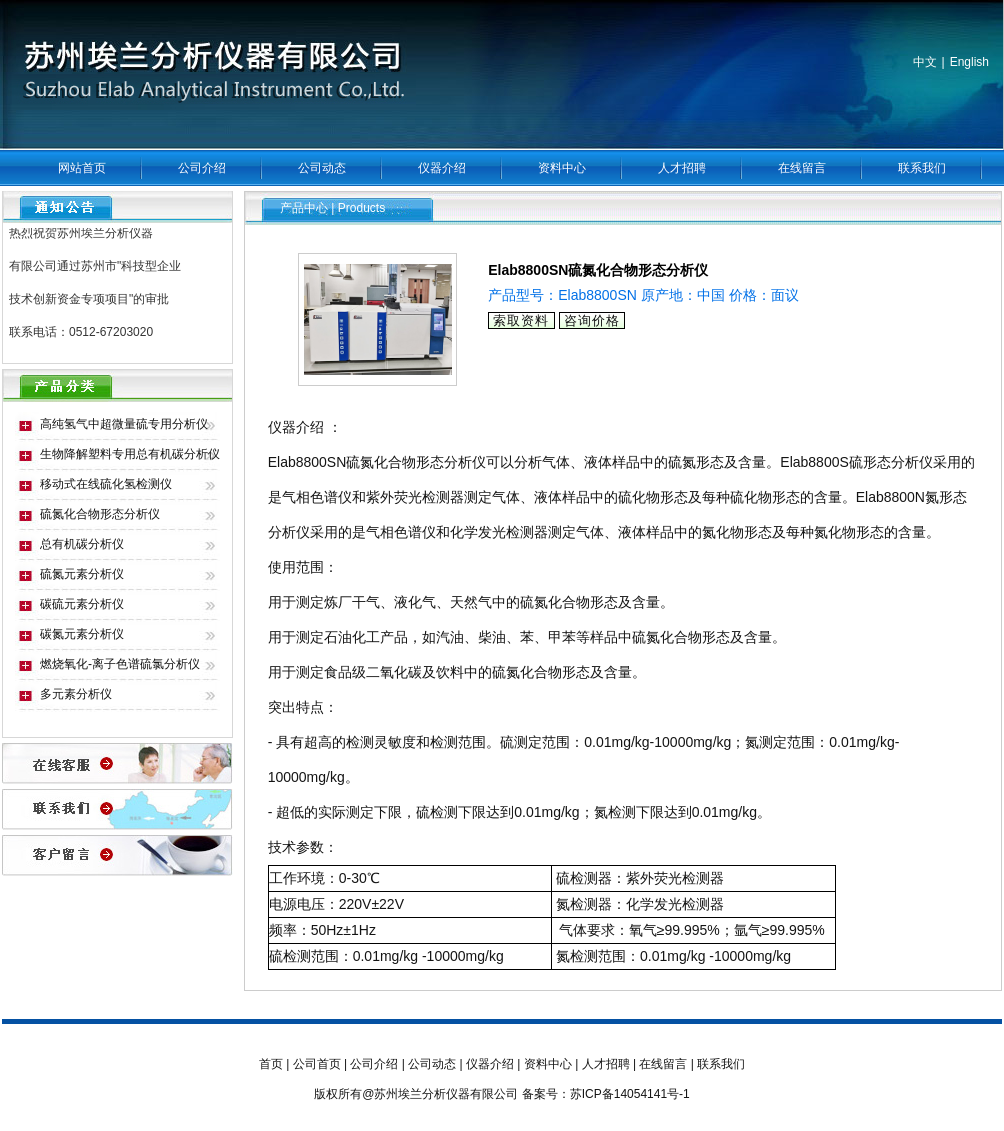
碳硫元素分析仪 (82, 604)
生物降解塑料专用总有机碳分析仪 (130, 454)
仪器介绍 (442, 168)
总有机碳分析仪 (82, 544)
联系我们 (922, 168)
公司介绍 (202, 168)
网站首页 (82, 168)
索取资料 (521, 320)
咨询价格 (592, 320)
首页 (271, 1064)
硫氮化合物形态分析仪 (100, 514)
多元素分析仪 (76, 694)
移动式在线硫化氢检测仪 (106, 484)
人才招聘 (682, 168)
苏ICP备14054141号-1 (630, 1094)
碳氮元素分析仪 (82, 634)
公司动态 (322, 168)
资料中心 (562, 168)
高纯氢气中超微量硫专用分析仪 (124, 424)
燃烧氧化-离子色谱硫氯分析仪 (120, 664)
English (969, 62)
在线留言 (802, 168)
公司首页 (317, 1064)
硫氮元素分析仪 (82, 574)
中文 (925, 62)
